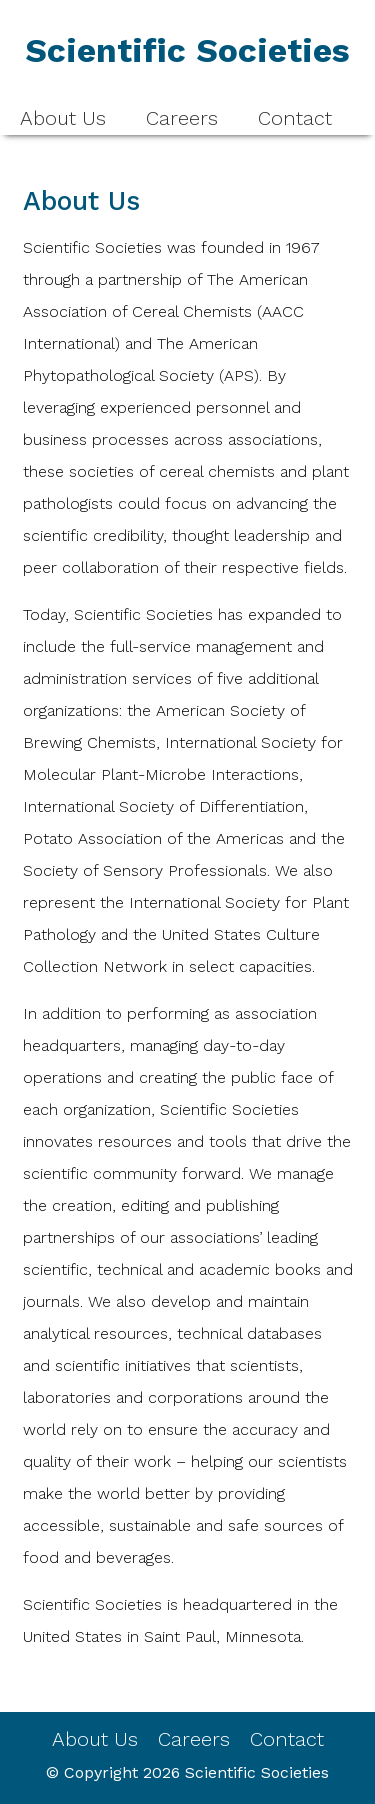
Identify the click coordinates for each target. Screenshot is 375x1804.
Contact (295, 118)
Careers (182, 118)
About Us (63, 118)
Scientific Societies (257, 1772)
